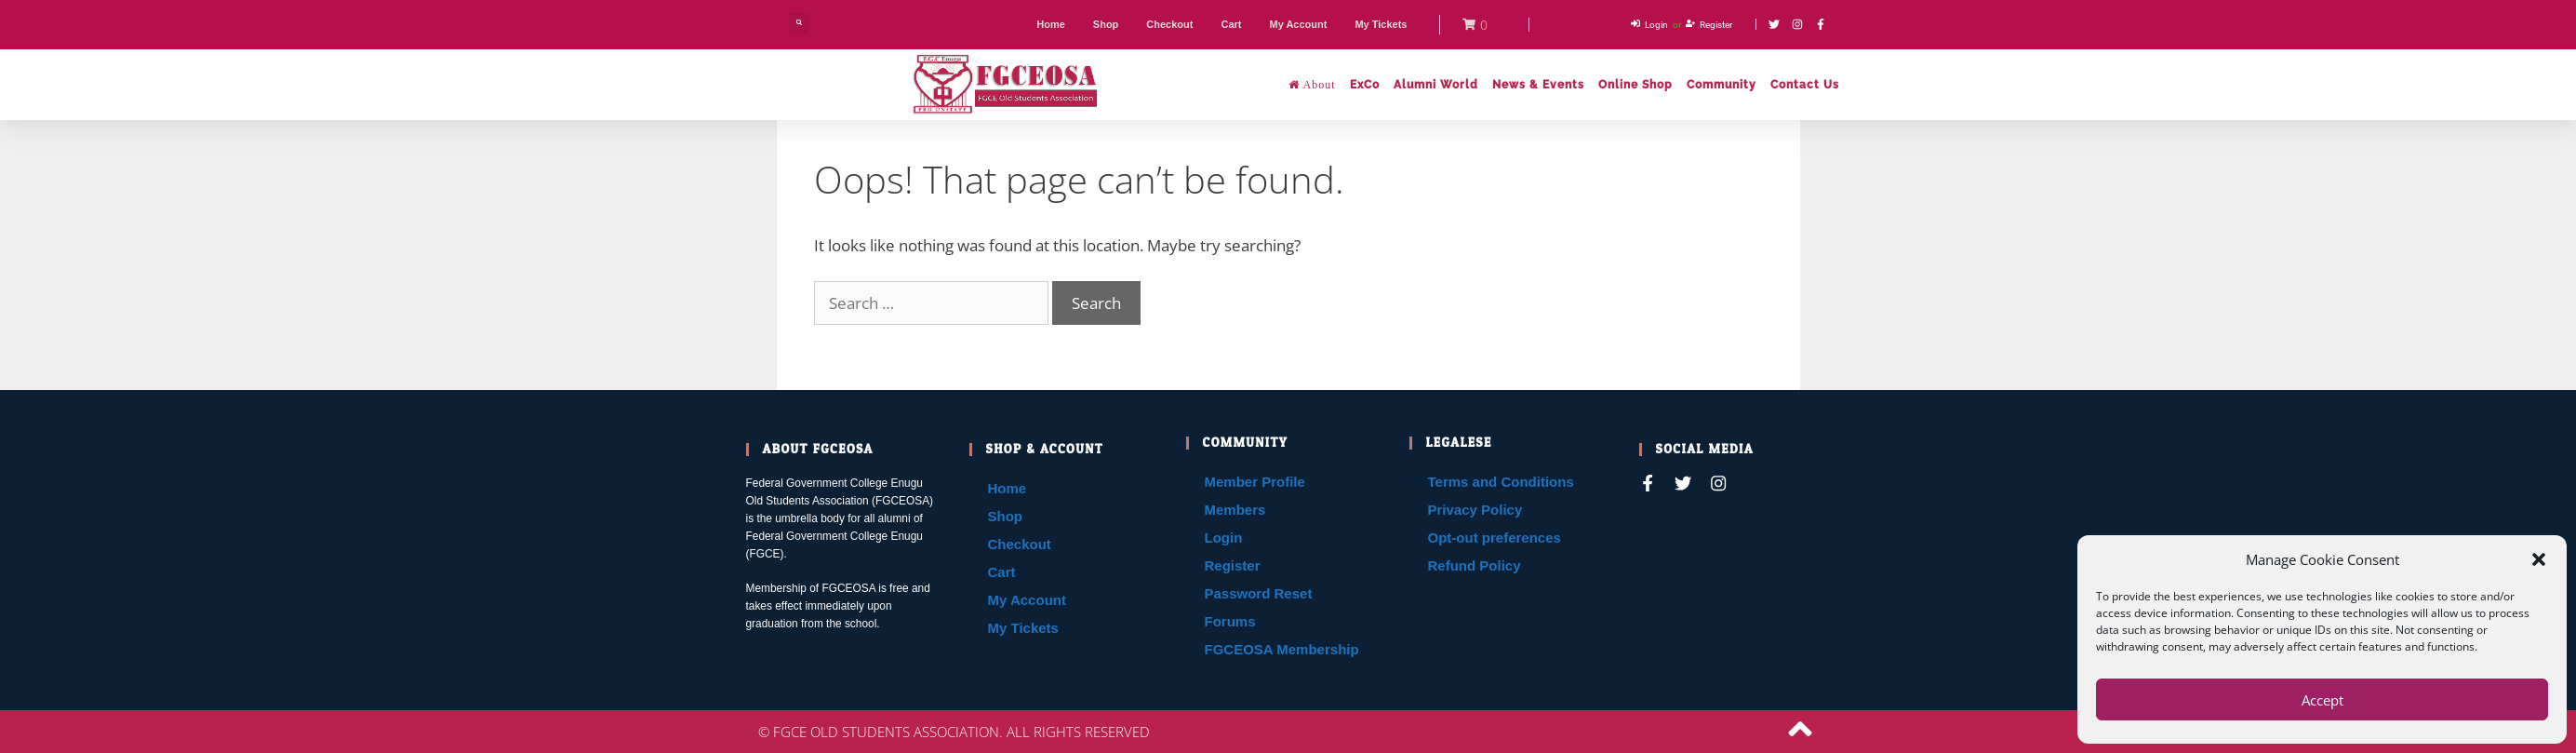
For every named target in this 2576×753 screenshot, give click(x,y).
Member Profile (1255, 482)
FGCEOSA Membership (1282, 649)
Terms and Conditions (1501, 482)
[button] (2538, 559)
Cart (1002, 572)
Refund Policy (1474, 565)
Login (1224, 537)
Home (1007, 488)
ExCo (1365, 84)
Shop (1005, 516)
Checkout (1019, 544)
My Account (1027, 600)
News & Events (1538, 84)
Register (1233, 565)
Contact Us (1804, 84)
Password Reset (1259, 593)
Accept (2322, 700)
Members (1235, 510)
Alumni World (1436, 84)
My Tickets (1023, 628)
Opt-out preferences (1494, 537)
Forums (1230, 621)
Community (1721, 84)
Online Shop (1635, 84)
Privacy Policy (1475, 510)
